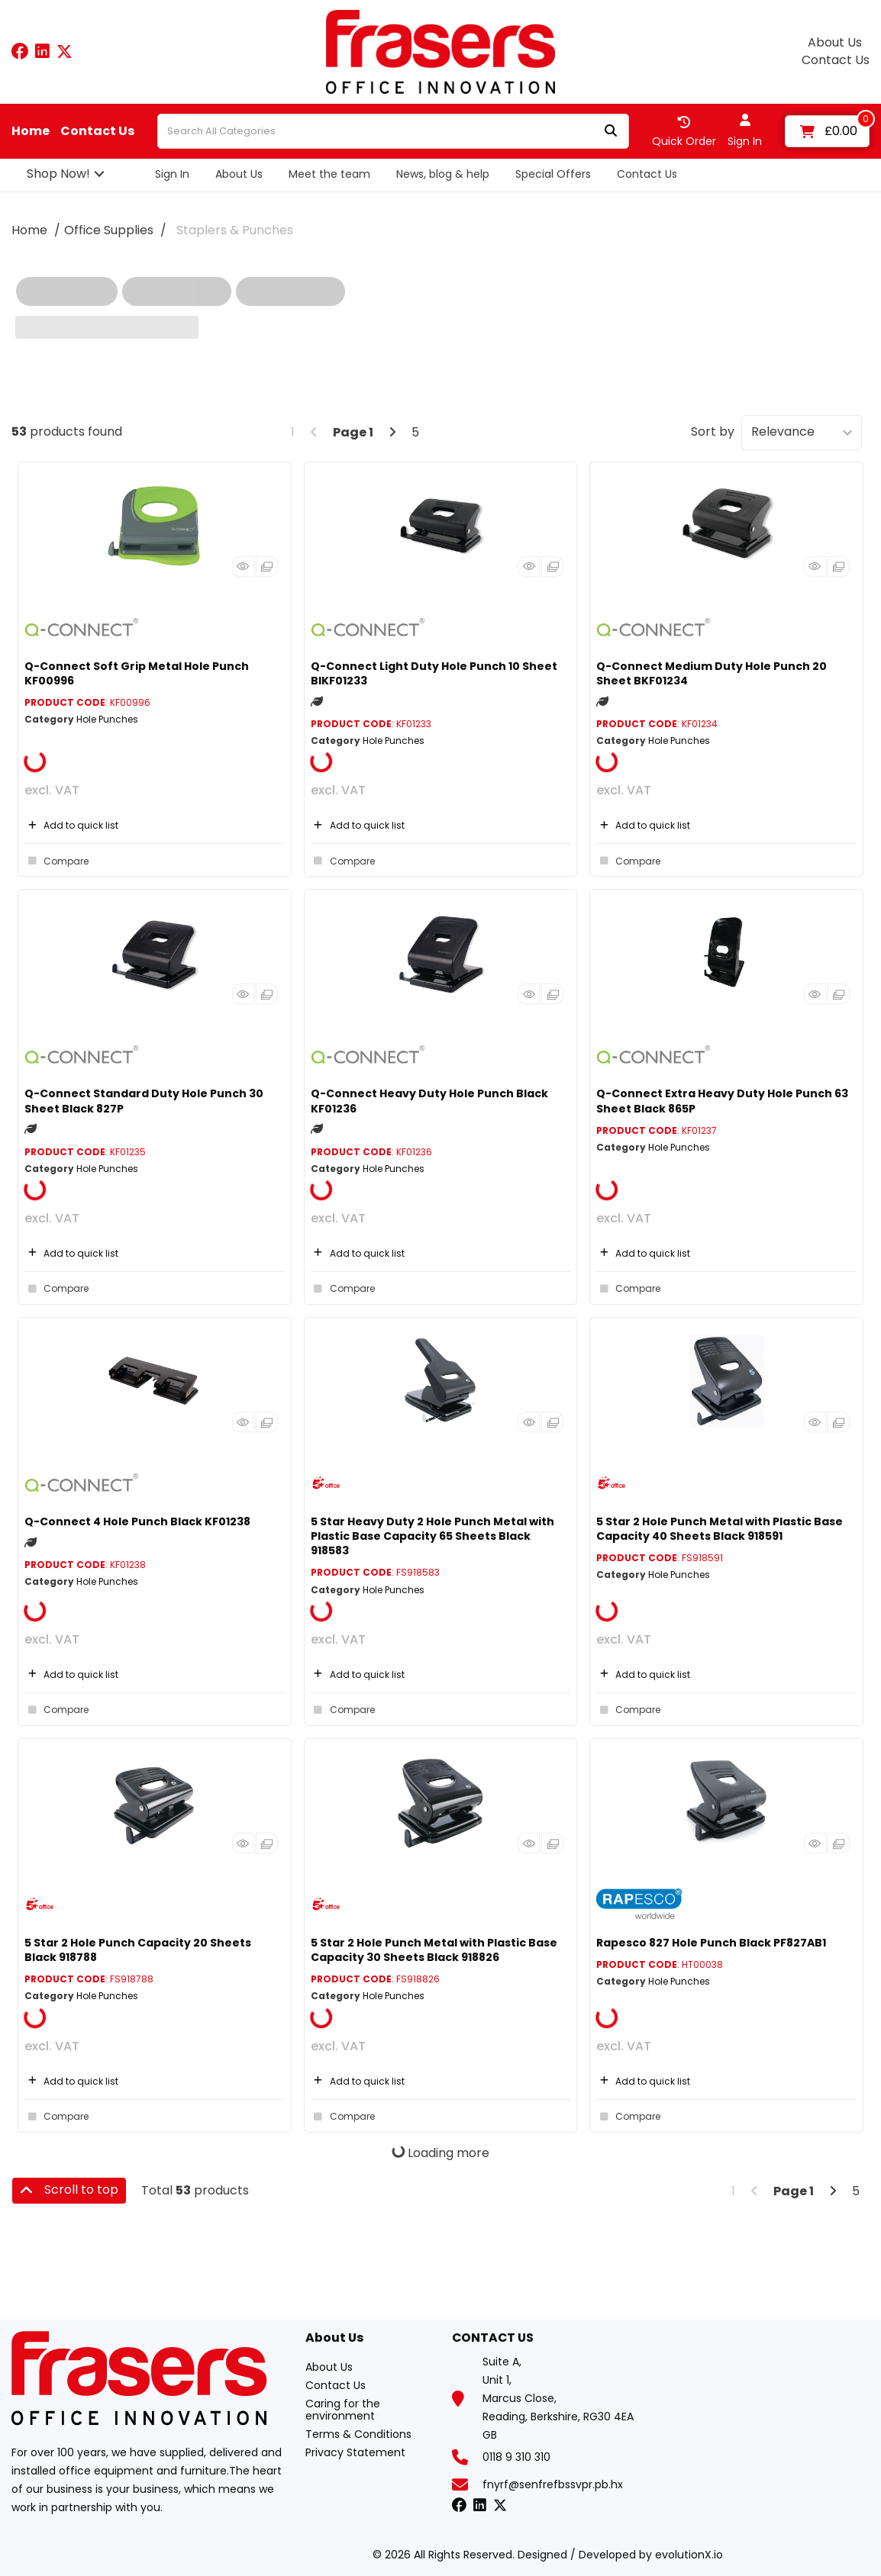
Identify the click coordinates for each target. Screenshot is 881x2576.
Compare (56, 861)
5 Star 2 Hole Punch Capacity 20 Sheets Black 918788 (137, 1950)
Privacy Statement (355, 2452)
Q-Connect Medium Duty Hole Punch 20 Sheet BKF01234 (711, 673)
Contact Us (836, 60)
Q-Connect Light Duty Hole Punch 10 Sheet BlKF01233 (434, 673)
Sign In (172, 174)
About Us (835, 42)
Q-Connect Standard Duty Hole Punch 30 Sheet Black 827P (143, 1101)
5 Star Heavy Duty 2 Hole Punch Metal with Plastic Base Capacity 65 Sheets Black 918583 (432, 1536)
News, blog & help (442, 174)
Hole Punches (107, 719)
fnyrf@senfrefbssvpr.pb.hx (552, 2484)
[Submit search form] (610, 131)
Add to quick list (71, 825)
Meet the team (329, 174)
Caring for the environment (342, 2409)
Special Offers (553, 174)
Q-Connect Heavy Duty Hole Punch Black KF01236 (429, 1101)
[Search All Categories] (393, 131)
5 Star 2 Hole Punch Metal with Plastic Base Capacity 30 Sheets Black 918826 (434, 1950)
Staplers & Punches (234, 230)
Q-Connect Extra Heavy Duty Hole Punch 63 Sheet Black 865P (722, 1101)
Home (30, 131)
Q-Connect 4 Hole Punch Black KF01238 (137, 1521)
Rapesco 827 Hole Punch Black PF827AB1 (711, 1942)
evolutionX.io (689, 2554)
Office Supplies (108, 230)
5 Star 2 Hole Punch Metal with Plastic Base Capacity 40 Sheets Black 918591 (719, 1529)
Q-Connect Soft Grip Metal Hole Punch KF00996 (136, 673)
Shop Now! (58, 173)
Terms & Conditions (358, 2434)
